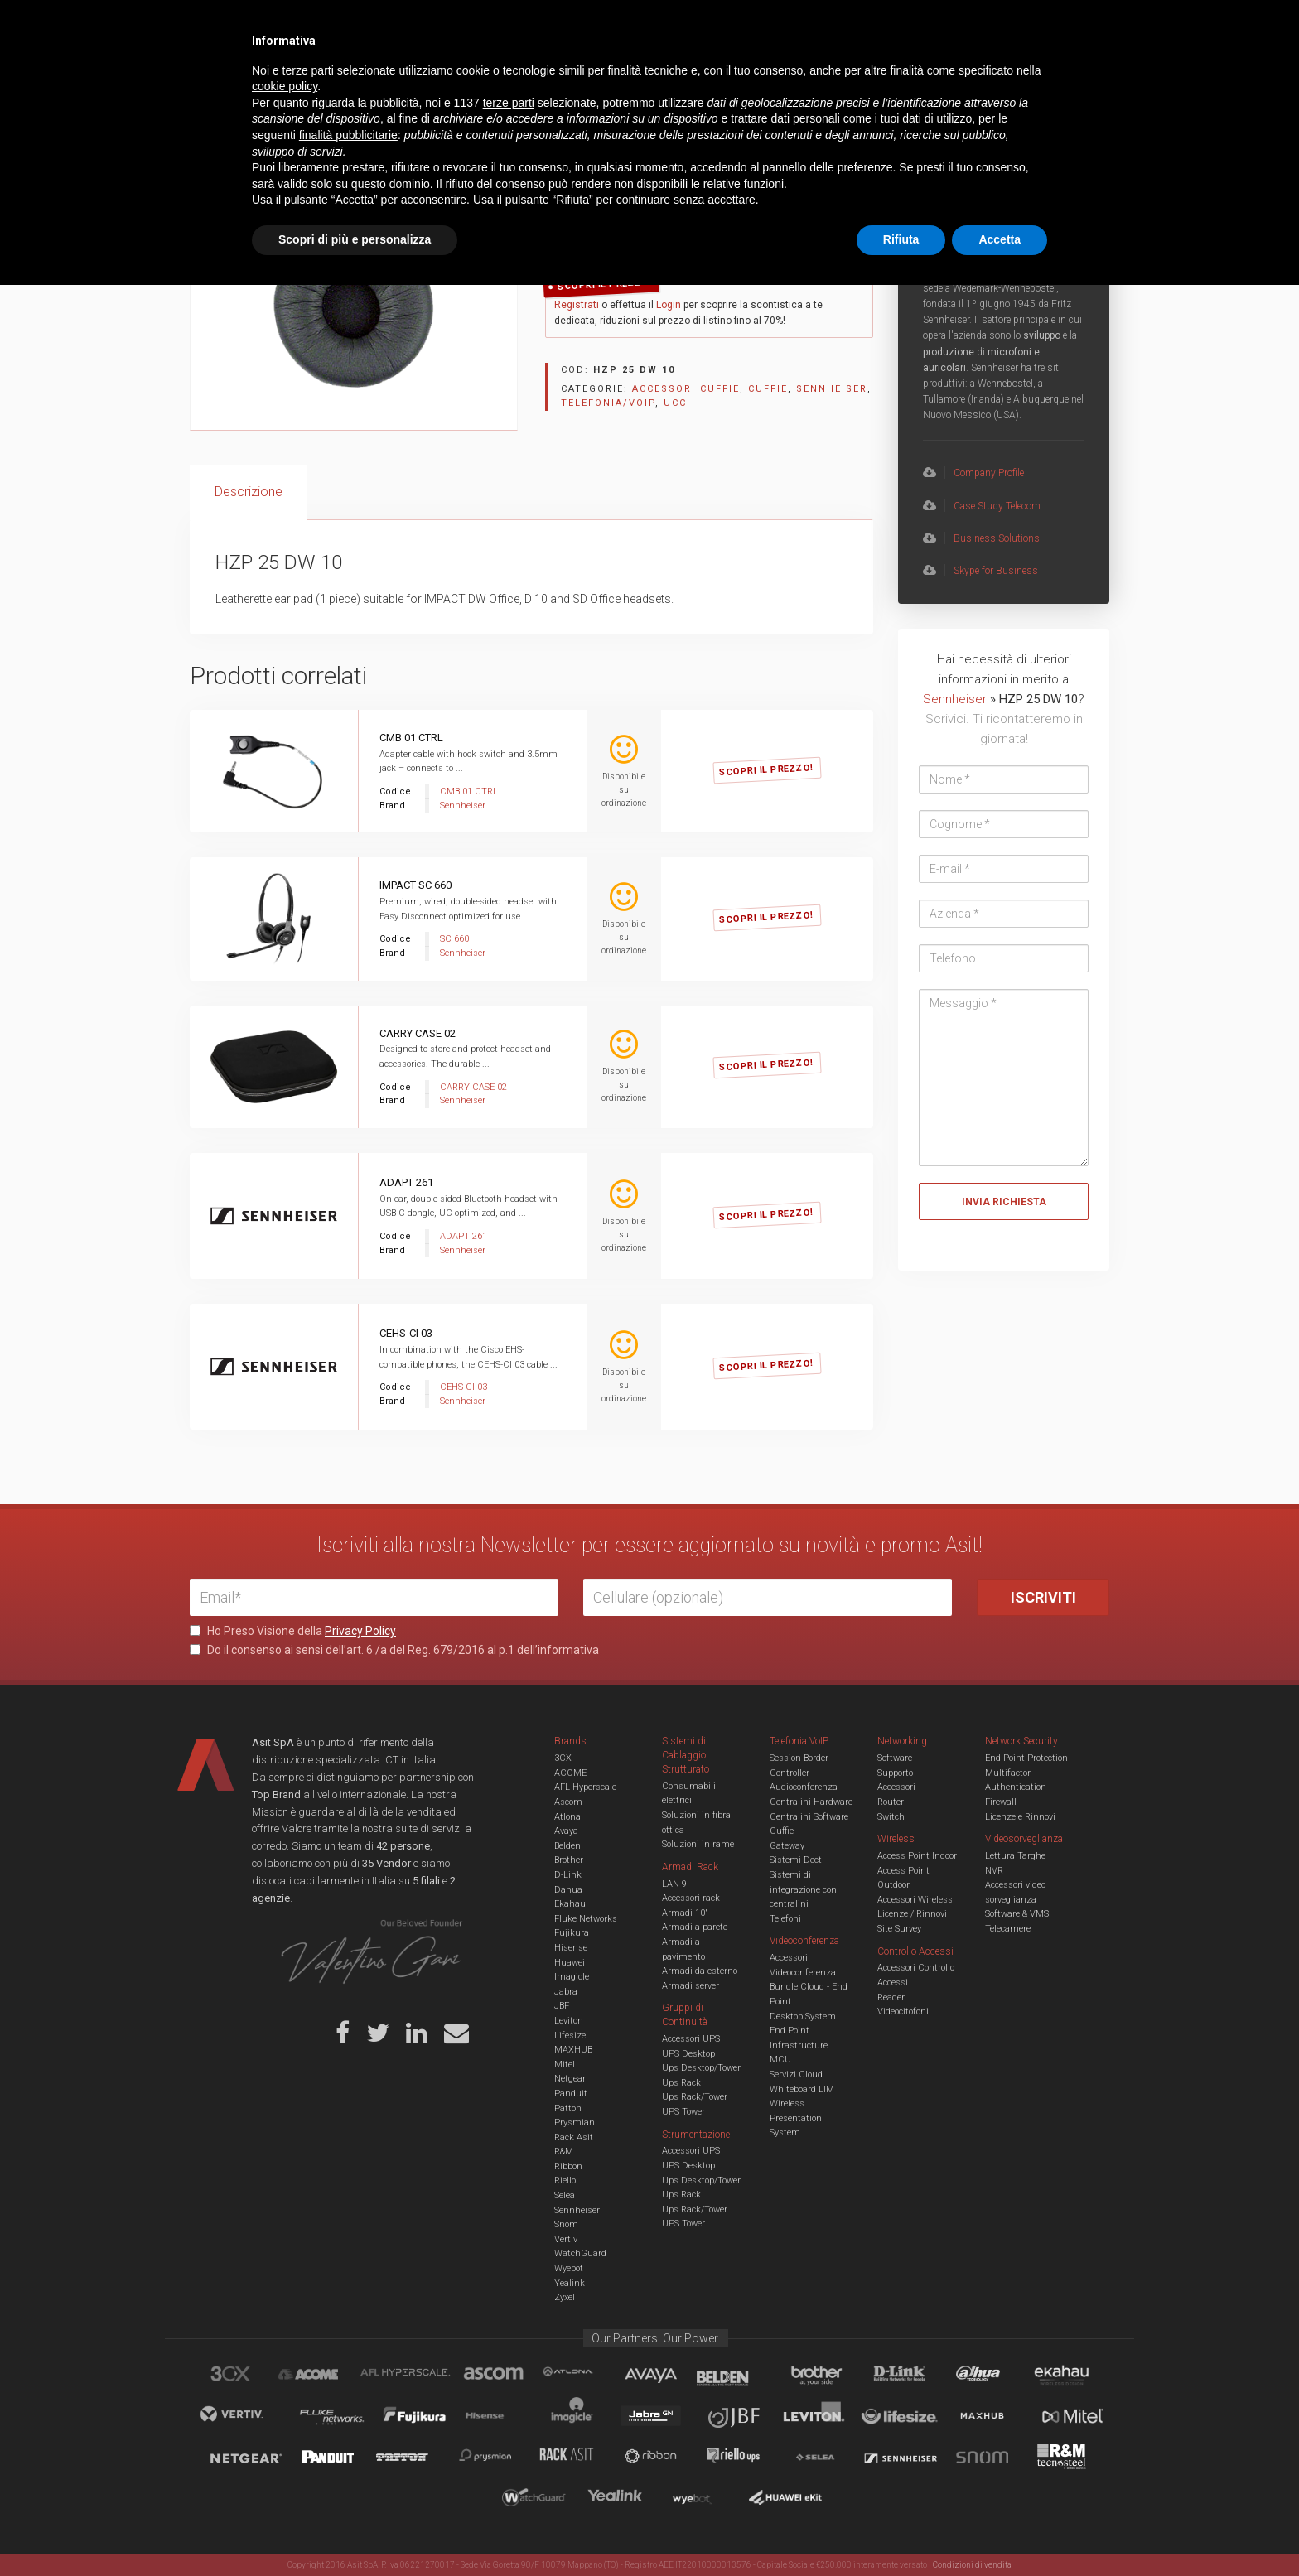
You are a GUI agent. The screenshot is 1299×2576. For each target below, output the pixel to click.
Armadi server (690, 1985)
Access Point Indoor (917, 1855)
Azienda (337, 25)
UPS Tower (683, 2111)
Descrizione (248, 491)
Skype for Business (980, 570)
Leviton (568, 2020)
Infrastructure (799, 2045)
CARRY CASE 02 (417, 1033)
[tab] (248, 492)
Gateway (787, 1845)
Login (668, 305)
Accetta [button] (999, 2530)
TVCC (649, 78)
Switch (891, 1816)
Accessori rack (691, 1898)
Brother (568, 1860)
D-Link (568, 1874)
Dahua (568, 1889)
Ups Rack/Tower (694, 2096)
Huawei (569, 1962)
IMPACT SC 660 (415, 885)
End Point (789, 2030)
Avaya (566, 1831)
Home (202, 130)
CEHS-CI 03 (405, 1333)
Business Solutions (981, 538)
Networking (568, 78)
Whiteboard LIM (802, 2089)
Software (894, 1758)
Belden (567, 1845)
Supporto (895, 1773)
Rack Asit (573, 2137)
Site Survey (899, 1928)
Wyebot (568, 2268)
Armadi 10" (685, 1913)
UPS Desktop (688, 2053)
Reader (891, 1997)
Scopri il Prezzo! (605, 284)
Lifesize (570, 2035)
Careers (568, 25)
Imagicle (571, 1976)
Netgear (570, 2078)
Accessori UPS (691, 2038)
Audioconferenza (804, 1787)
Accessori (896, 1787)
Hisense (570, 1947)
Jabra (565, 1991)
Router (890, 1802)
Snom (566, 2224)
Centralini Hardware (811, 1802)
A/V (705, 78)
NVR (994, 1870)
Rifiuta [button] (901, 2530)
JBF (561, 2005)
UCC (490, 78)
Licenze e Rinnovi (1020, 1816)
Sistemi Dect (796, 1860)
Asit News (636, 25)
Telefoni (785, 1918)
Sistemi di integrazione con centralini (803, 1889)
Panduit (570, 2093)
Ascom (568, 1802)
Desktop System (803, 2016)
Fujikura (571, 1932)
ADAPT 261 (406, 1182)
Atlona (567, 1816)
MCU (780, 2059)
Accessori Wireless (915, 1899)
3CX (563, 1758)
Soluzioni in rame (698, 1844)
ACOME (570, 1773)
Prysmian (574, 2122)
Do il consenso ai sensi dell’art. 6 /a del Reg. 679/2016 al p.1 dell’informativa (394, 1650)
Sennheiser (831, 389)
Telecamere (1008, 1928)
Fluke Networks (585, 1918)
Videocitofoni (903, 2011)
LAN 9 (674, 1884)
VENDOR (1042, 78)
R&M (563, 2151)
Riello (565, 2180)
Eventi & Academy (483, 25)
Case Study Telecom (982, 506)
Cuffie (357, 130)
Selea (564, 2195)
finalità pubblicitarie (348, 2426)
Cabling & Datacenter (384, 78)
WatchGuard (580, 2253)
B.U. (697, 25)
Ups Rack (681, 2082)
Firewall (1001, 1802)
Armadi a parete (694, 1927)
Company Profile (973, 473)
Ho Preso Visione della (293, 1631)
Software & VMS (1017, 1913)
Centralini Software (809, 1816)
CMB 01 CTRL (411, 737)
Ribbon (568, 2166)
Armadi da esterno (699, 1971)
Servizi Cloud (796, 2074)
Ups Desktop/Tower (701, 2067)
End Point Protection (1026, 1758)
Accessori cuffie (419, 130)
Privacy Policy (360, 1631)
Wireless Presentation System (796, 2118)
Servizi (400, 25)
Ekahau (570, 1903)
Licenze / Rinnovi (912, 1913)
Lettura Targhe (1015, 1855)
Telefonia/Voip (298, 130)
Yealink (569, 2283)
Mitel (564, 2064)
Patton (568, 2108)
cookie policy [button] (284, 2378)
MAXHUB (573, 2049)
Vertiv (565, 2239)
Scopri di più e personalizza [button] (354, 2530)
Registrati (576, 305)
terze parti (508, 2393)
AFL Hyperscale (585, 1787)
